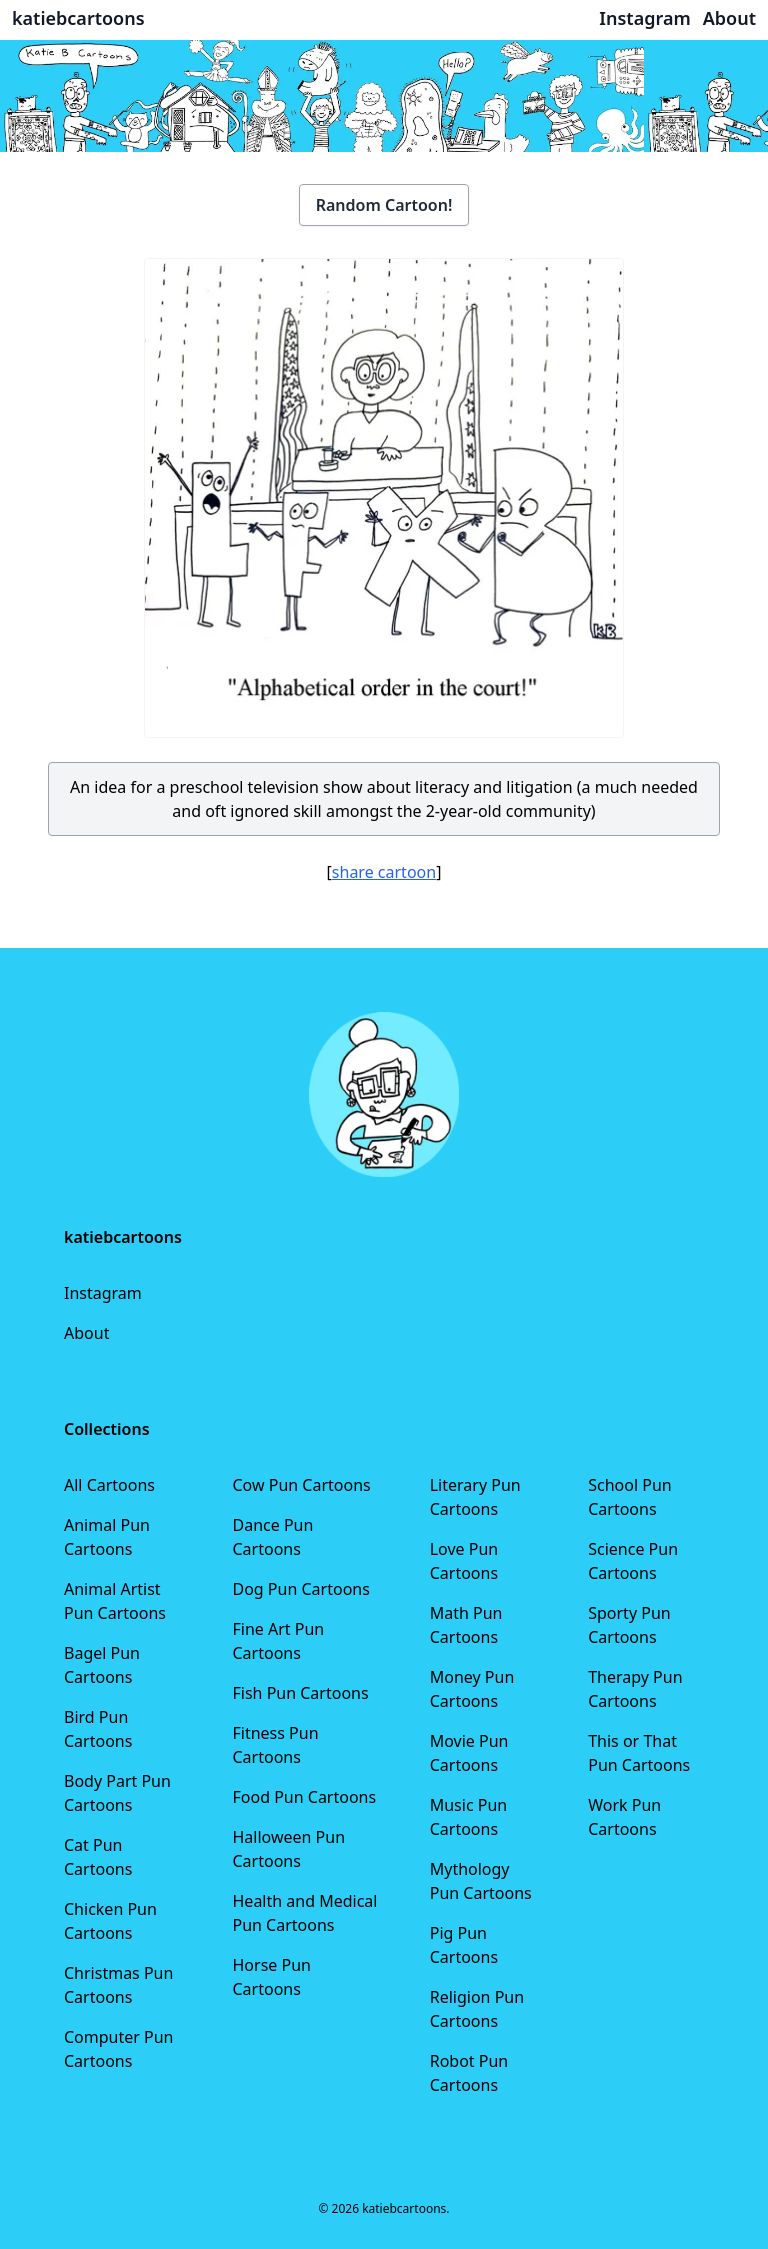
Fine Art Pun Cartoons (279, 1641)
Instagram (103, 1293)
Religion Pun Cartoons (477, 2009)
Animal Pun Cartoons (107, 1537)
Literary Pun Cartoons (475, 1497)
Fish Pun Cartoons (301, 1693)
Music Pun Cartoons (469, 1817)
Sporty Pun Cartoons (629, 1625)
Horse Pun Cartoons (272, 1977)
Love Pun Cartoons (464, 1561)
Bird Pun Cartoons (98, 1729)
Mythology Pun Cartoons (481, 1881)
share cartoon (384, 872)
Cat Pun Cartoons (98, 1857)
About (86, 1333)
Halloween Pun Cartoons (289, 1849)
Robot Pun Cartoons (469, 2073)
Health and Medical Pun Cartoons (305, 1913)
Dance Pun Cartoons (273, 1537)
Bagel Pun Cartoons (102, 1665)
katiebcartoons (78, 18)
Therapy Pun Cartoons (635, 1689)
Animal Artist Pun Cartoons (115, 1601)
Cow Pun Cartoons (302, 1485)
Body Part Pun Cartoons (117, 1793)
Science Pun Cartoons (633, 1561)
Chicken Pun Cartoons (110, 1921)
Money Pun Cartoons (472, 1689)
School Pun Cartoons (629, 1497)
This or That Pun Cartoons (639, 1753)
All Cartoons (109, 1485)
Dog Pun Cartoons (301, 1589)
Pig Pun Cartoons (464, 1945)
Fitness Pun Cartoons (276, 1745)
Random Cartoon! (384, 205)
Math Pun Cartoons (466, 1625)
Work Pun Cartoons (624, 1817)
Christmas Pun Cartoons (118, 1985)
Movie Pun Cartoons (469, 1753)
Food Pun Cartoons (305, 1797)
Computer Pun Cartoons (119, 2049)
